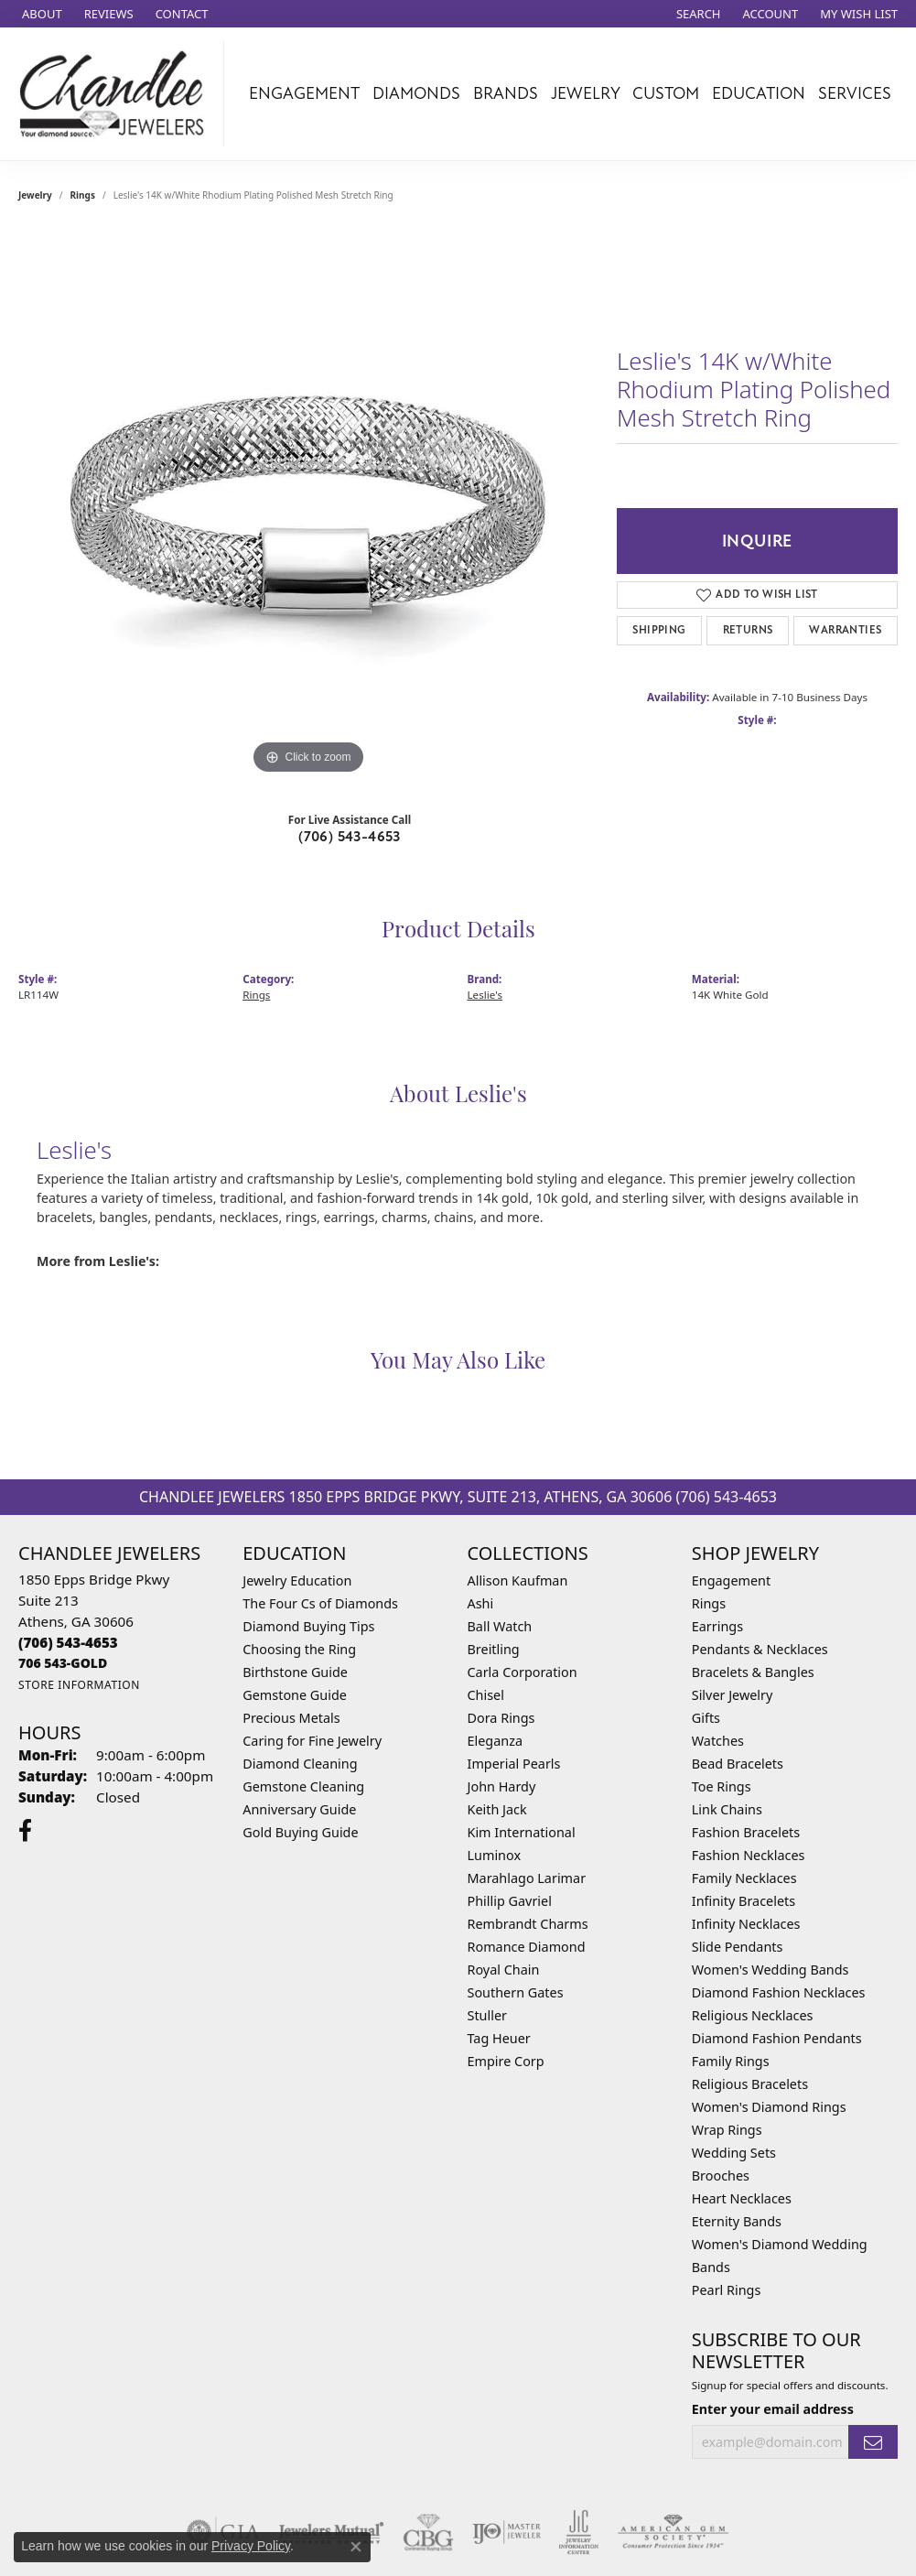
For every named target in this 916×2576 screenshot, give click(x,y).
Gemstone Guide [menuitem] (294, 1695)
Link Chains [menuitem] (727, 1809)
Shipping (658, 630)
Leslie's (485, 994)
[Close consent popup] (355, 2546)
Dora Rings (501, 1717)
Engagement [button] (304, 93)
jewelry (35, 195)
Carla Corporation (522, 1672)
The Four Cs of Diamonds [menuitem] (320, 1603)
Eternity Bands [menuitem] (736, 2221)
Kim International (522, 1832)
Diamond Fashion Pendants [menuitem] (777, 2038)
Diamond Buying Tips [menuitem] (308, 1626)
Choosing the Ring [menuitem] (299, 1649)
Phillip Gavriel (510, 1901)
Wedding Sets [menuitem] (734, 2152)
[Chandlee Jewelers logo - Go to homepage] (116, 93)
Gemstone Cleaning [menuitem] (303, 1786)
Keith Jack (497, 1809)
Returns (748, 630)
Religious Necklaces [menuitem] (753, 2015)
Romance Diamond (527, 1946)
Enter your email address (773, 2409)
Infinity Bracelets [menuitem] (743, 1901)
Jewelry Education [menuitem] (296, 1580)
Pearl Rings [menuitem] (726, 2290)
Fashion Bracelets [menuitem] (746, 1832)
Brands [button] (505, 93)
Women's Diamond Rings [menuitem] (769, 2107)
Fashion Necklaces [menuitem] (748, 1855)
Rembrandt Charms (528, 1923)
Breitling (494, 1649)
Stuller (487, 2015)
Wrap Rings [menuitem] (727, 2129)
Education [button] (758, 93)
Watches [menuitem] (718, 1740)
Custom (665, 93)
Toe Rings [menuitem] (721, 1786)
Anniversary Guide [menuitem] (299, 1809)
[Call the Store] (68, 1642)
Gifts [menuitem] (706, 1717)
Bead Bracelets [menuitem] (737, 1763)
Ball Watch (500, 1626)
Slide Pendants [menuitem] (737, 1946)
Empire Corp (506, 2061)
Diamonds (416, 93)
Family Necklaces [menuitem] (744, 1878)
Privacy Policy (250, 2545)
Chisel (486, 1695)
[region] (308, 504)
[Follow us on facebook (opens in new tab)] (25, 1831)
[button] (697, 13)
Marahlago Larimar (527, 1878)
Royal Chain (504, 1969)
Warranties (845, 630)
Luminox (495, 1855)
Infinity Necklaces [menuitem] (746, 1923)
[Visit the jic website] (578, 2532)
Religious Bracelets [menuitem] (750, 2084)
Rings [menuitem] (709, 1603)
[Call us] (62, 1663)
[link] (40, 13)
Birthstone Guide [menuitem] (295, 1672)
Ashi (481, 1603)
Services (854, 93)
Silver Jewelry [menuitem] (732, 1695)
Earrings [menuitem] (717, 1626)
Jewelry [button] (585, 93)
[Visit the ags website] (673, 2532)
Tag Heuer (499, 2038)
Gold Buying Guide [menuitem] (300, 1832)
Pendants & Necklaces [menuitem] (760, 1649)
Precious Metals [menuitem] (290, 1717)
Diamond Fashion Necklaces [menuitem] (779, 1992)
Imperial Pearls (514, 1763)
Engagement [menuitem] (731, 1580)
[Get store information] (79, 1685)
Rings (82, 195)
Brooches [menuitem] (720, 2175)
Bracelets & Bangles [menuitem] (753, 1672)
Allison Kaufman (518, 1580)
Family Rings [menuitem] (731, 2061)
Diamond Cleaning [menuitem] (299, 1763)
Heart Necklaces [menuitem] (742, 2198)
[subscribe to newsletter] (873, 2442)
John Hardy (502, 1786)
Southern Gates (516, 1992)
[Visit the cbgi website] (428, 2532)
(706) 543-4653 (349, 837)
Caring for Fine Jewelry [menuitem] (312, 1740)
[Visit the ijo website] (506, 2532)
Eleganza (495, 1740)
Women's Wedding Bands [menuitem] (770, 1969)
